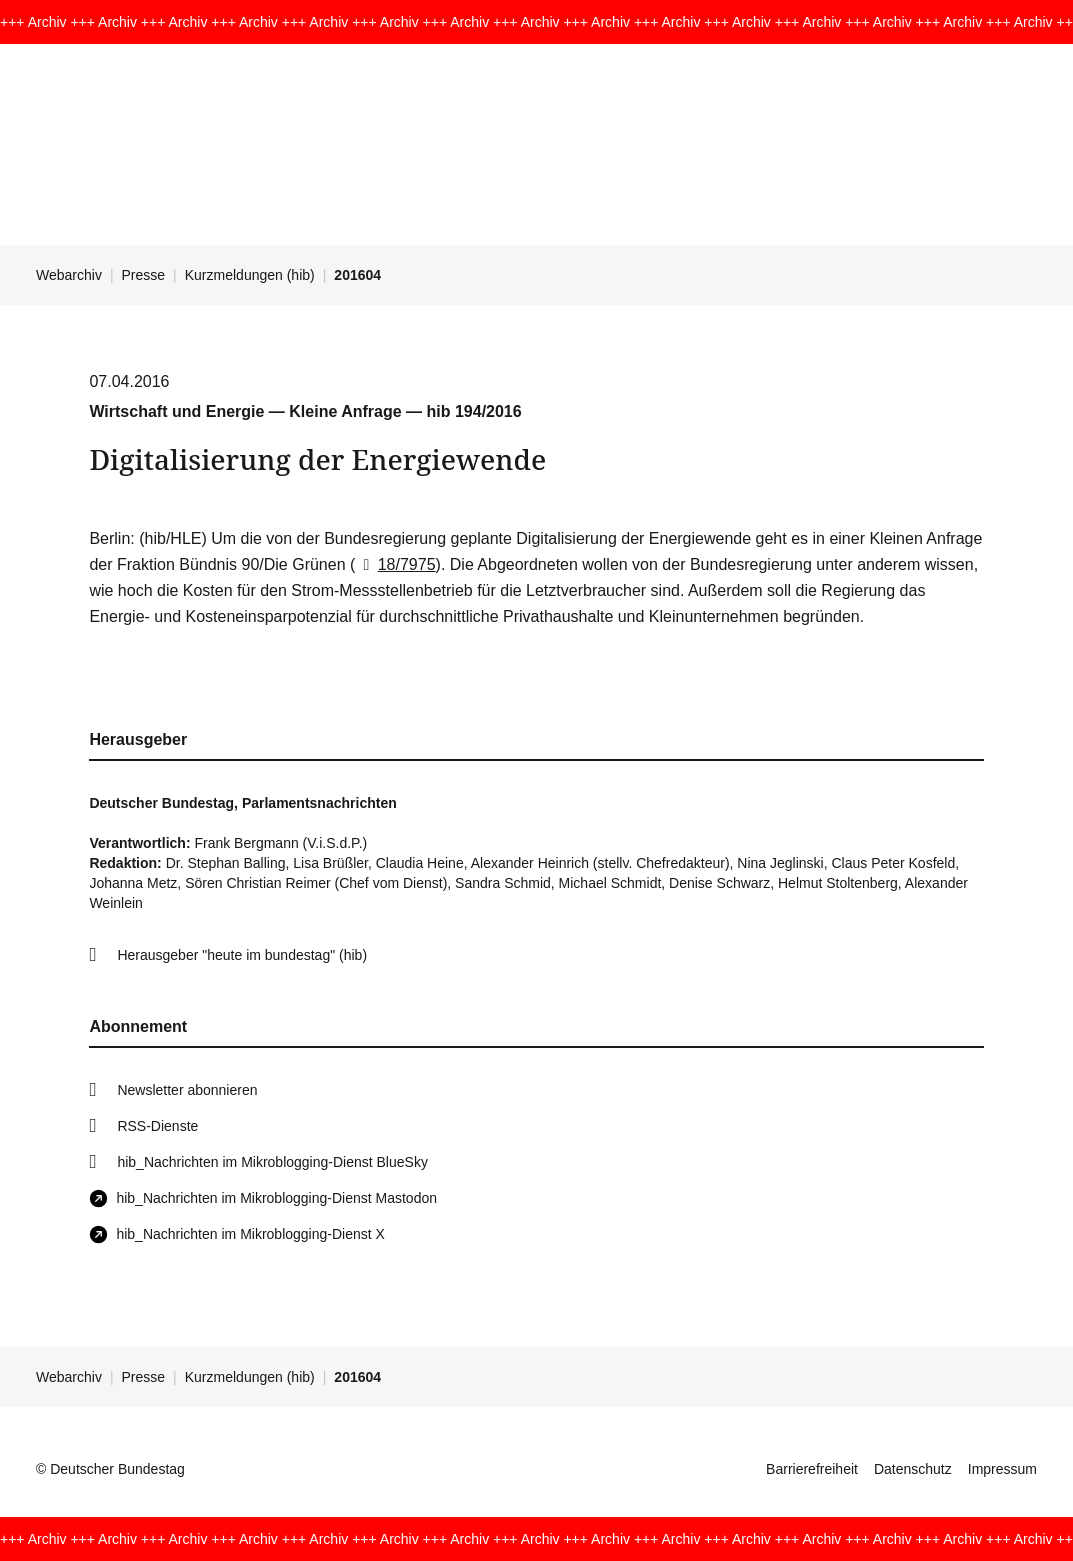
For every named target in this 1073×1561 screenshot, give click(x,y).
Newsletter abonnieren (187, 1090)
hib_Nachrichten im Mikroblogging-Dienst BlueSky (272, 1162)
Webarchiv (69, 275)
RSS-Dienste (157, 1126)
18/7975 (395, 564)
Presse (144, 275)
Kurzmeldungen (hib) (250, 275)
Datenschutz (913, 1469)
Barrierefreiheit (812, 1469)
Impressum (1002, 1469)
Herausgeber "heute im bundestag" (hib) (242, 955)
